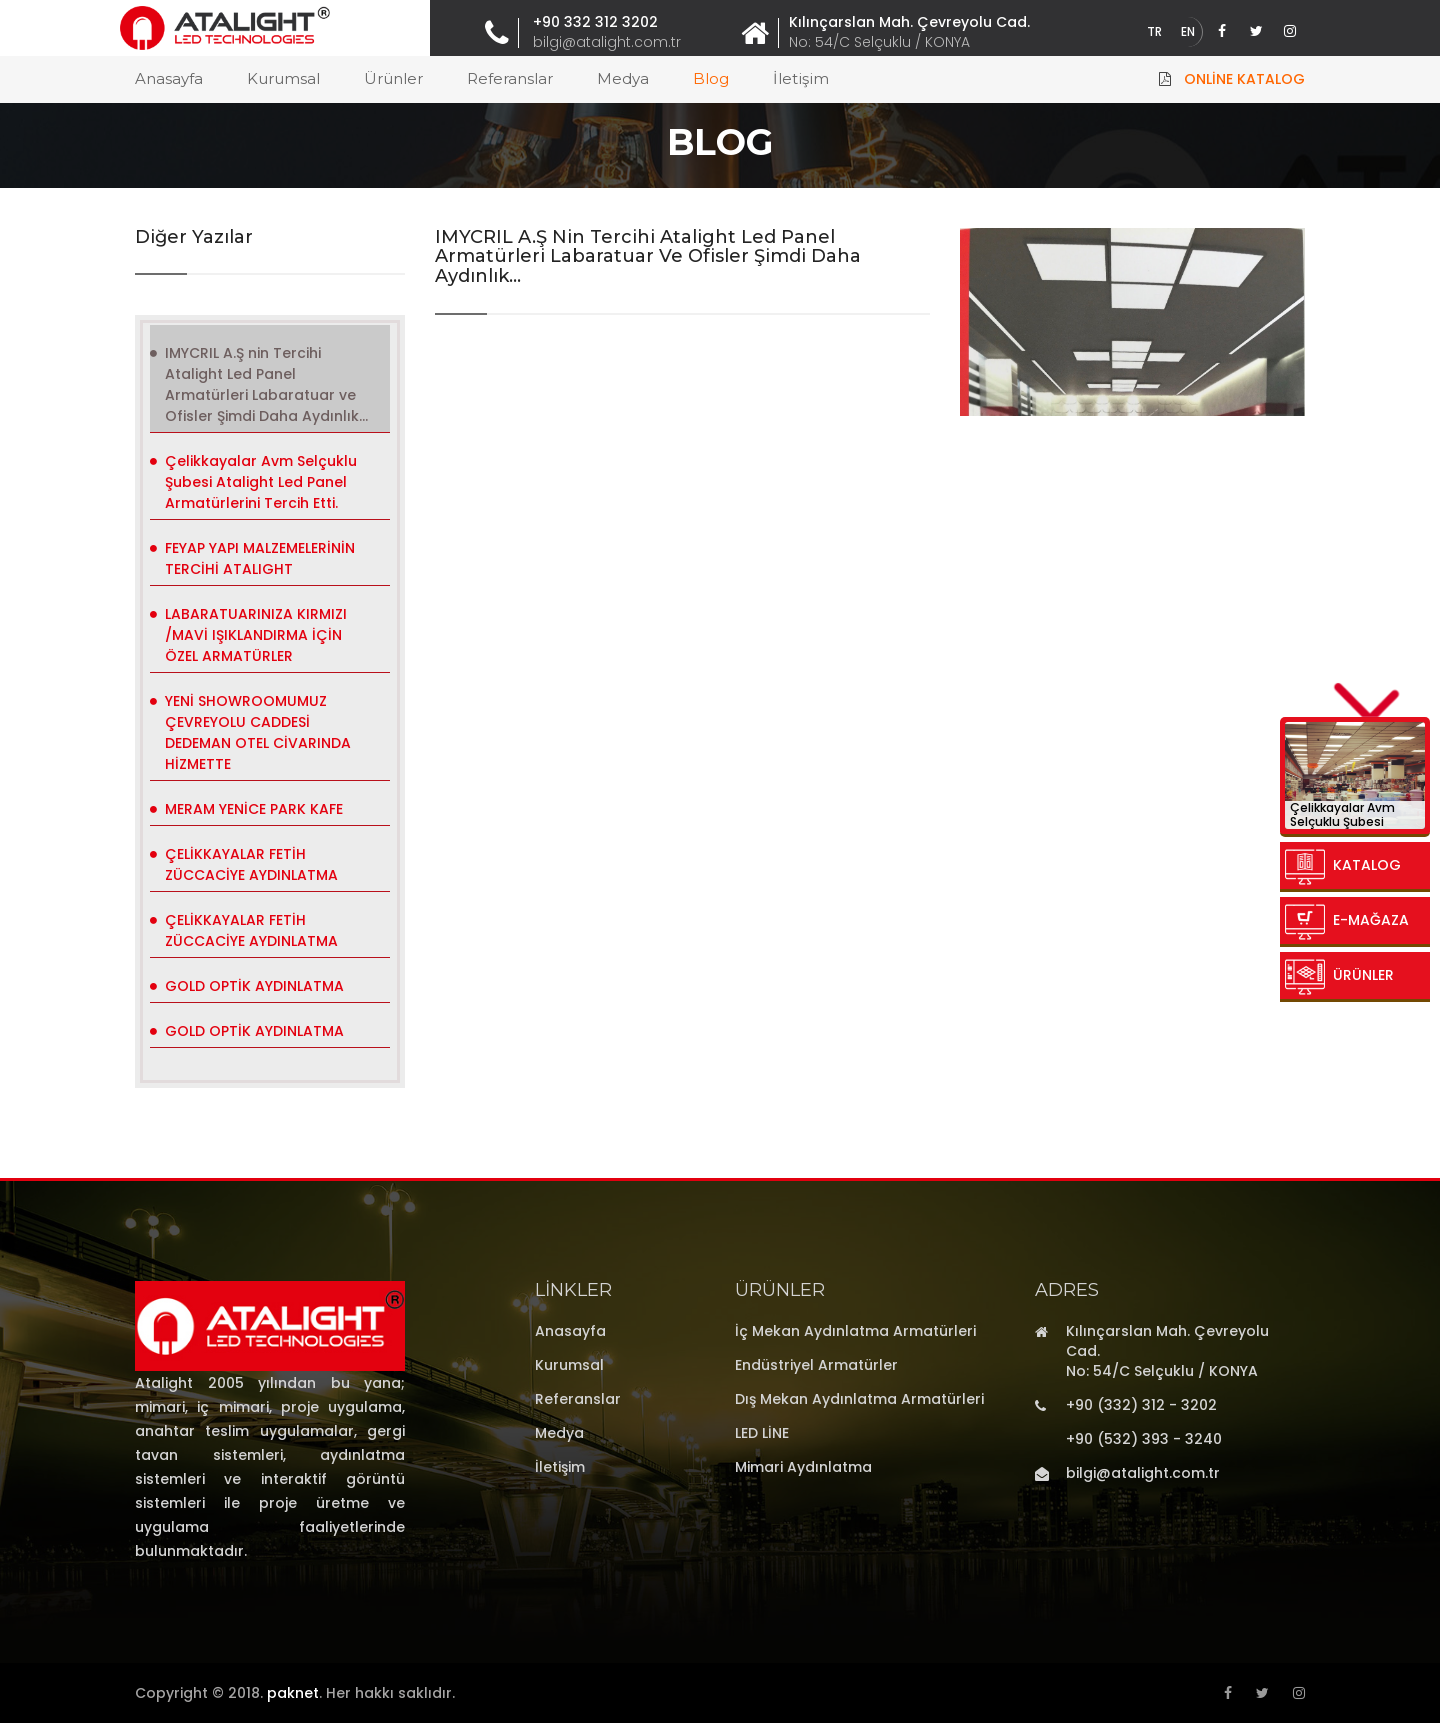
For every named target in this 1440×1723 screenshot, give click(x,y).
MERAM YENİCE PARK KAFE (254, 809)
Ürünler (393, 78)
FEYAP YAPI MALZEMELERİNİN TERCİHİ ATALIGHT (260, 558)
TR (1154, 31)
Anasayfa (169, 78)
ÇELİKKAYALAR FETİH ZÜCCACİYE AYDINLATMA (251, 864)
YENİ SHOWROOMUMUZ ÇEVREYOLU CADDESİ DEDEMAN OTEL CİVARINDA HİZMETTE (258, 732)
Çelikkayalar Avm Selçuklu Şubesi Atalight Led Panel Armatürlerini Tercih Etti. (261, 482)
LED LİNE (762, 1433)
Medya (623, 78)
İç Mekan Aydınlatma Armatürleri (855, 1331)
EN (1188, 31)
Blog (711, 78)
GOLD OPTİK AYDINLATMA (254, 986)
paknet (293, 1693)
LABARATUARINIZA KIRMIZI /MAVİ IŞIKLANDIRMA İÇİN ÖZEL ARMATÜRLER (256, 635)
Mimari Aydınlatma (803, 1467)
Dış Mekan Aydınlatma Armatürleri (859, 1399)
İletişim (801, 78)
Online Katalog (1244, 79)
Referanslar (510, 78)
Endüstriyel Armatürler (816, 1365)
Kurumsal (283, 78)
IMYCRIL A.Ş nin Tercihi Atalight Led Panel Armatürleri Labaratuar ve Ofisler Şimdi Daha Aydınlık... (266, 384)
